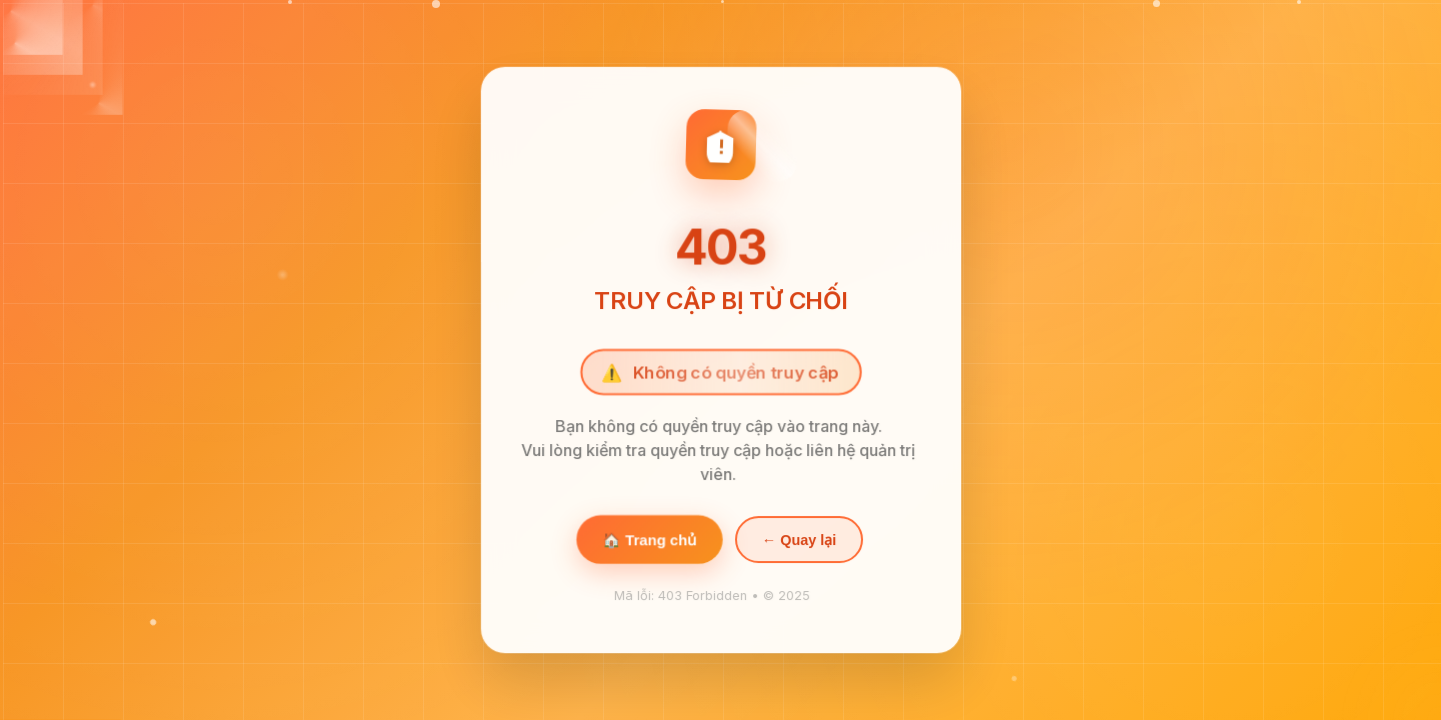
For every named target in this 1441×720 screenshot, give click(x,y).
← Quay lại (798, 543)
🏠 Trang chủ (649, 543)
